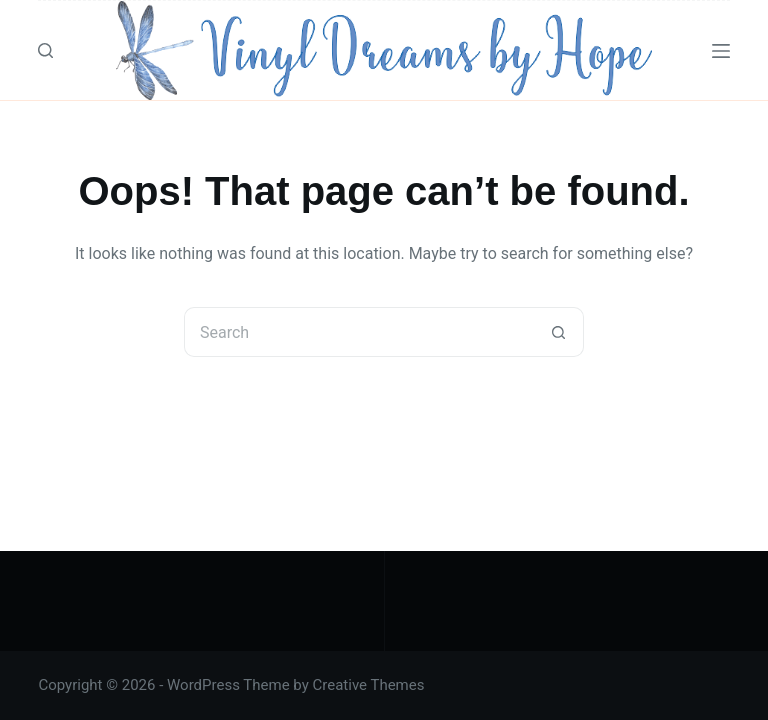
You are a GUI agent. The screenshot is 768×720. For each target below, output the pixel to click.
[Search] (45, 50)
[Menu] (721, 51)
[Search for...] (359, 332)
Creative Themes (369, 685)
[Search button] (559, 332)
